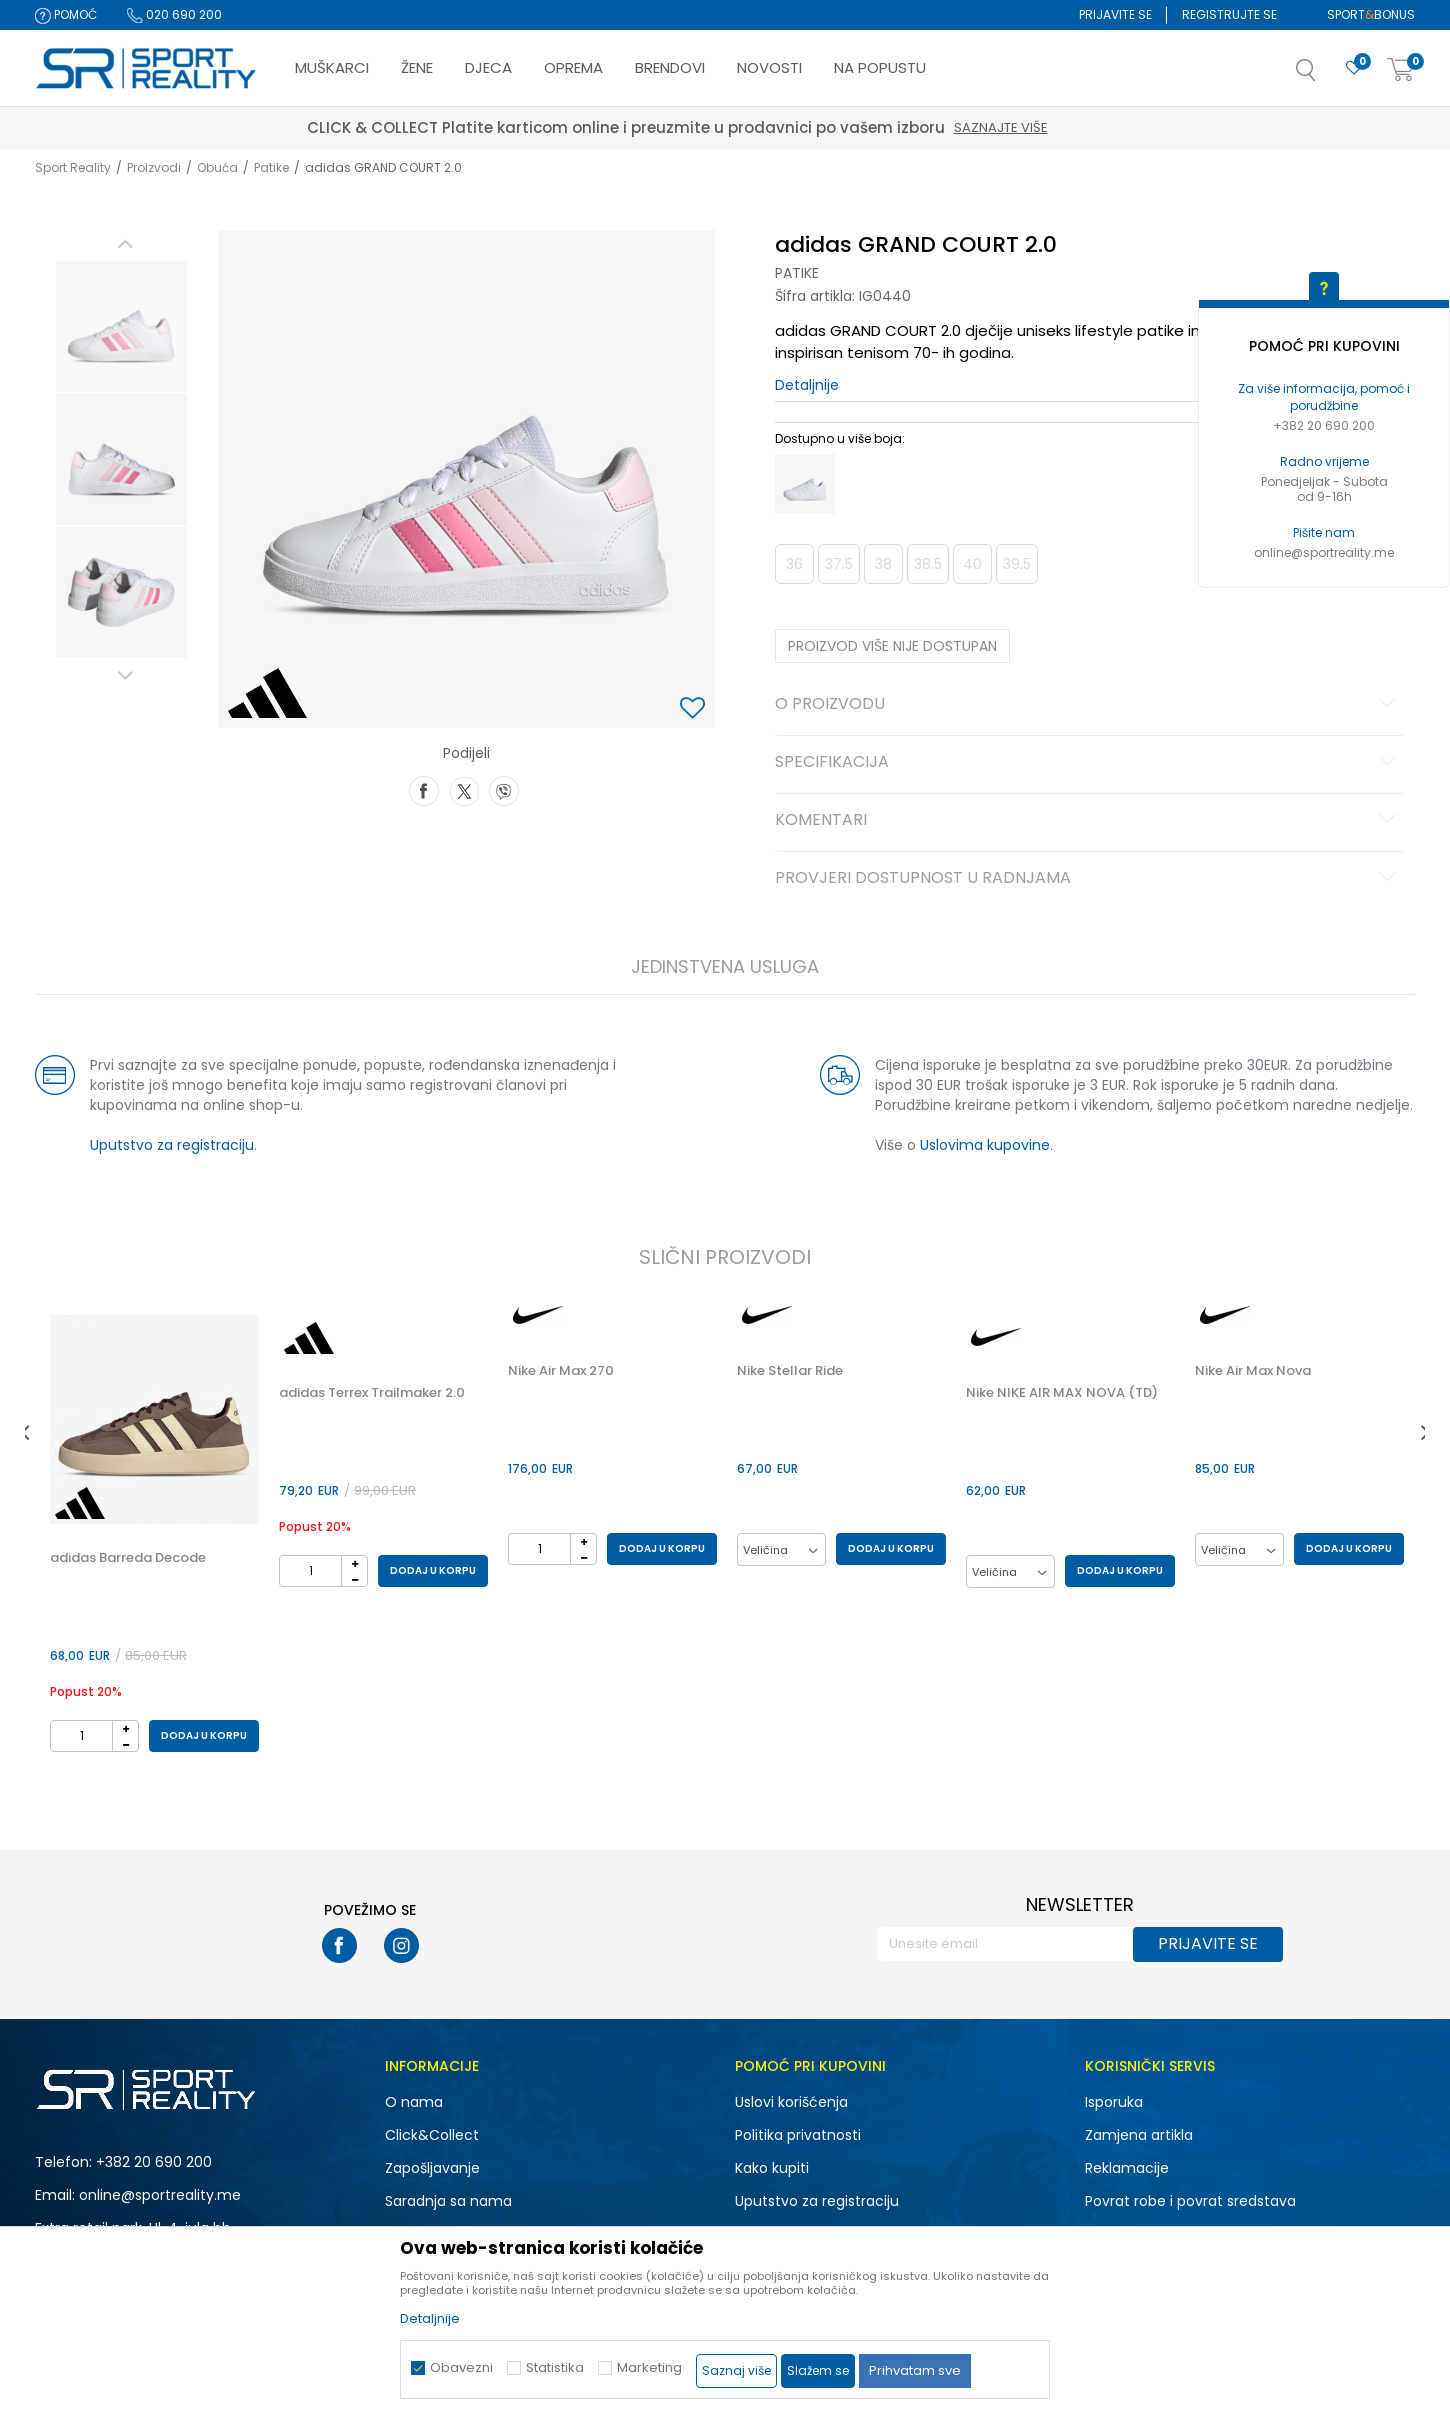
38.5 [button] (928, 564)
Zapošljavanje (432, 2168)
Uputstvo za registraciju (172, 1145)
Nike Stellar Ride (790, 1371)
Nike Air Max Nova (1253, 1371)
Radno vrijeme (1324, 461)
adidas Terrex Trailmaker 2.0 (372, 1393)
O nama (414, 2102)
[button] (1326, 76)
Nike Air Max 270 (561, 1371)
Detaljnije (807, 385)
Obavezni (461, 2367)
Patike (271, 167)
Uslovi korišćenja (791, 2102)
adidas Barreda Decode (128, 1558)
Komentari (1088, 821)
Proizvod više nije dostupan (892, 646)
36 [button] (794, 564)
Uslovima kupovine (985, 1145)
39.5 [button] (1017, 564)
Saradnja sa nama (448, 2201)
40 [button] (972, 564)
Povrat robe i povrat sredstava (1190, 2201)
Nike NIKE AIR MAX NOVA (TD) (1062, 1393)
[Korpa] (1401, 70)
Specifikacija (1088, 763)
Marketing (649, 2367)
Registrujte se (1229, 14)
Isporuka (1114, 2102)
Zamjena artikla (1139, 2135)
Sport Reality (73, 167)
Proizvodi (154, 167)
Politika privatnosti (798, 2135)
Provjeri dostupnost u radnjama (1088, 879)
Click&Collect (432, 2135)
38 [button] (883, 564)
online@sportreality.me (1324, 552)
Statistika (555, 2367)
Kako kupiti (772, 2168)
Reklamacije (1127, 2168)
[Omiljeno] (1354, 68)
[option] (121, 326)
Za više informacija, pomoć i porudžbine (1324, 397)
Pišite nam (1324, 532)
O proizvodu (1088, 705)
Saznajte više (1049, 127)
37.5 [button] (839, 564)
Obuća (217, 167)
